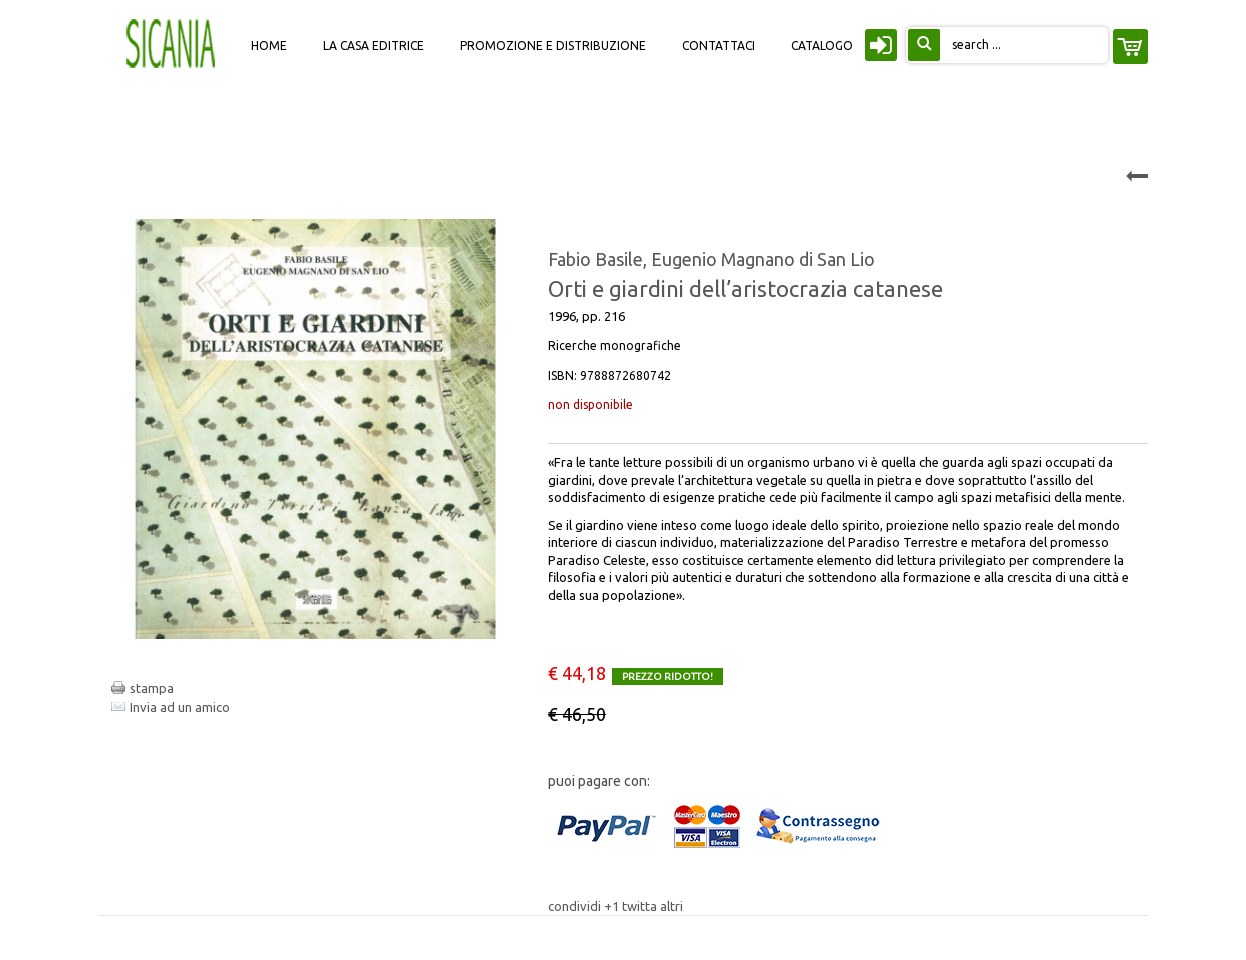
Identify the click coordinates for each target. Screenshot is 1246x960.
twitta (641, 906)
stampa (152, 688)
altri (671, 906)
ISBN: (609, 375)
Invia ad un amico (180, 707)
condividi (576, 906)
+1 (613, 906)
